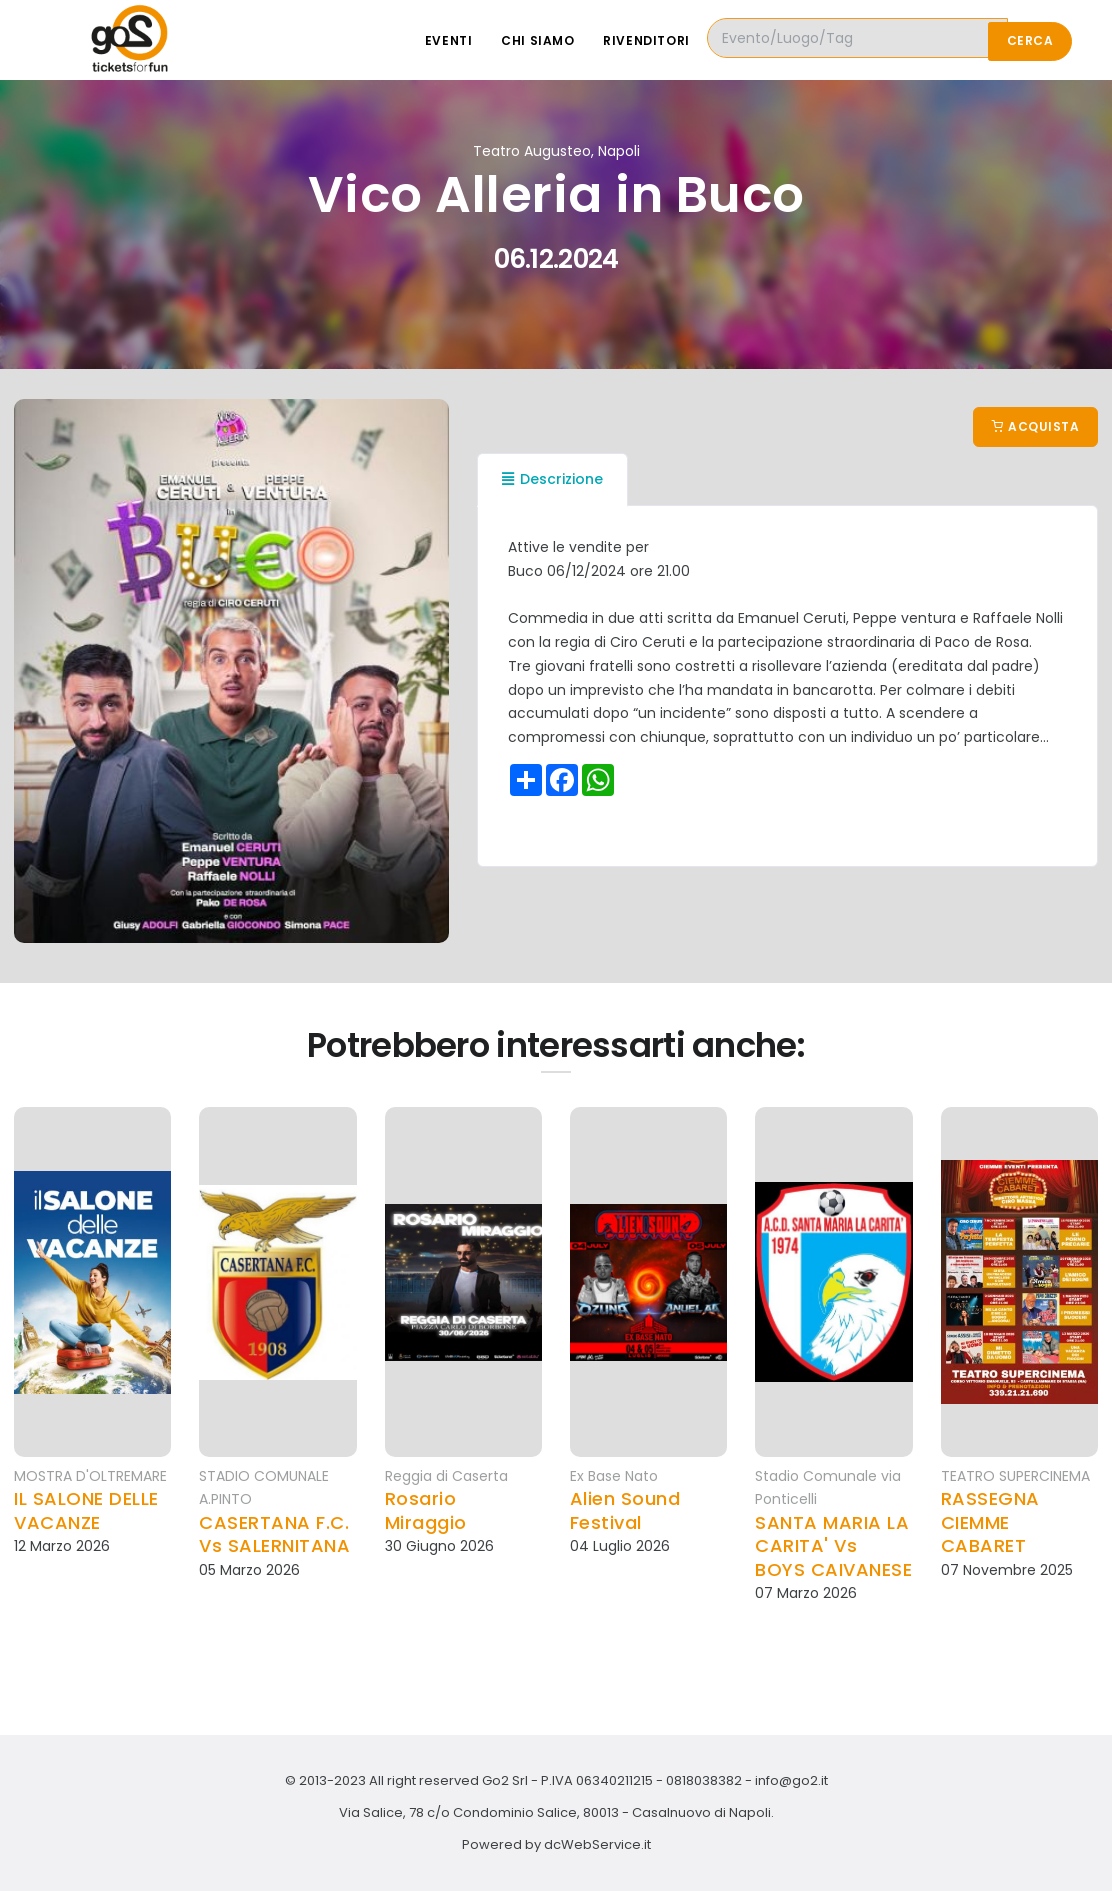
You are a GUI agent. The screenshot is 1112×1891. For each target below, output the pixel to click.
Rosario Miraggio (426, 1510)
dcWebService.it (597, 1844)
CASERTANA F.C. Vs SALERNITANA (274, 1534)
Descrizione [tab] (552, 479)
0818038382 (704, 1780)
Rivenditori (687, 40)
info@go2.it (791, 1780)
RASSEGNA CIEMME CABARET (990, 1522)
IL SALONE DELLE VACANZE (86, 1510)
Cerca (1030, 40)
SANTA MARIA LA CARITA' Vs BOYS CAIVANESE (833, 1546)
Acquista (1035, 426)
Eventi (487, 40)
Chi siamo (576, 40)
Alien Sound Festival (625, 1510)
